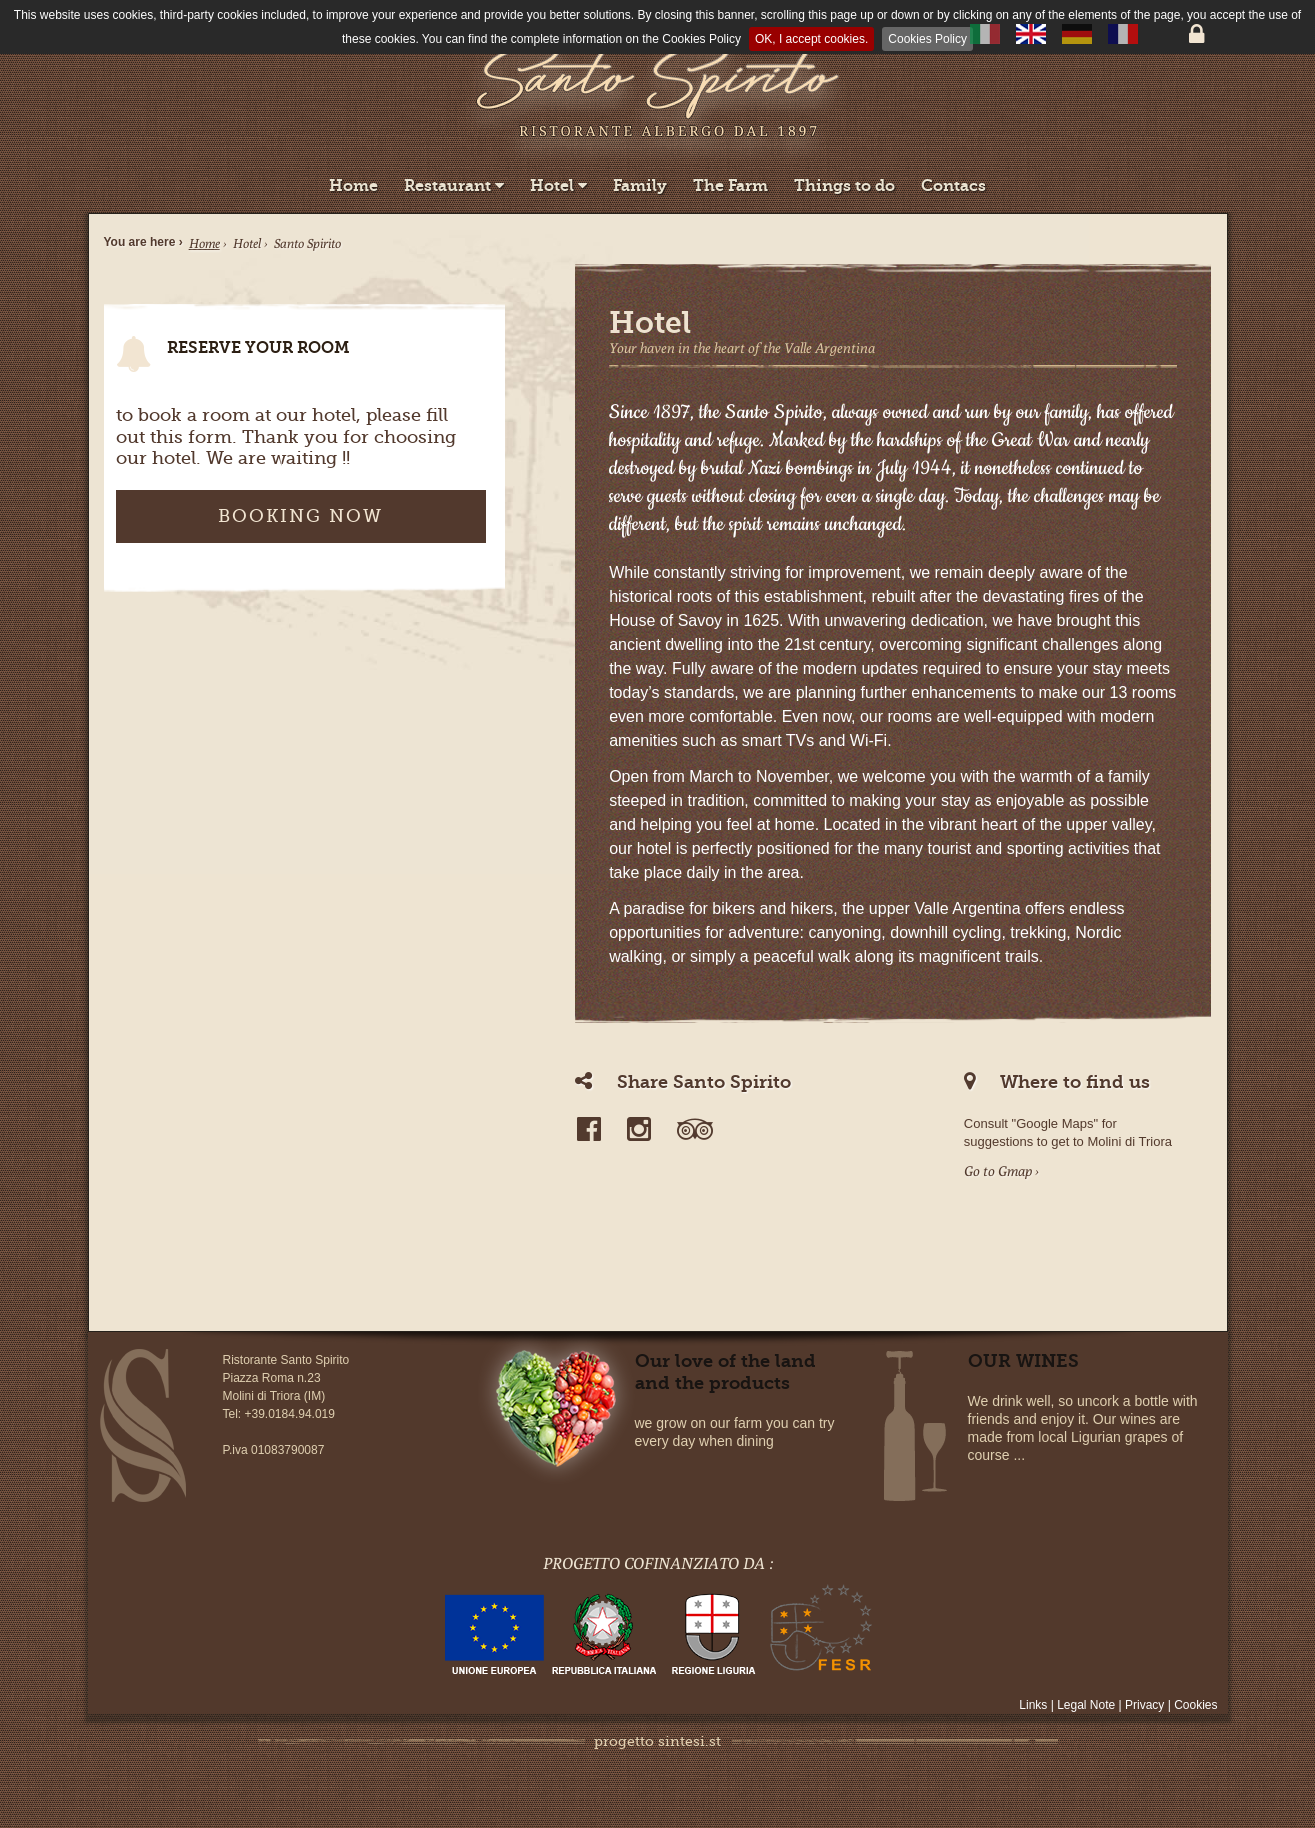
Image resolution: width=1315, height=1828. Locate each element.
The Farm (730, 185)
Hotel (558, 185)
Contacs (953, 185)
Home (353, 185)
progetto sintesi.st (657, 1741)
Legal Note (1087, 1705)
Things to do (844, 185)
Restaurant (454, 185)
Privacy (1144, 1705)
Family (640, 185)
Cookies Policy (927, 39)
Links (1034, 1705)
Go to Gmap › (1001, 1171)
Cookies (1195, 1705)
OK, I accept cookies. (811, 39)
